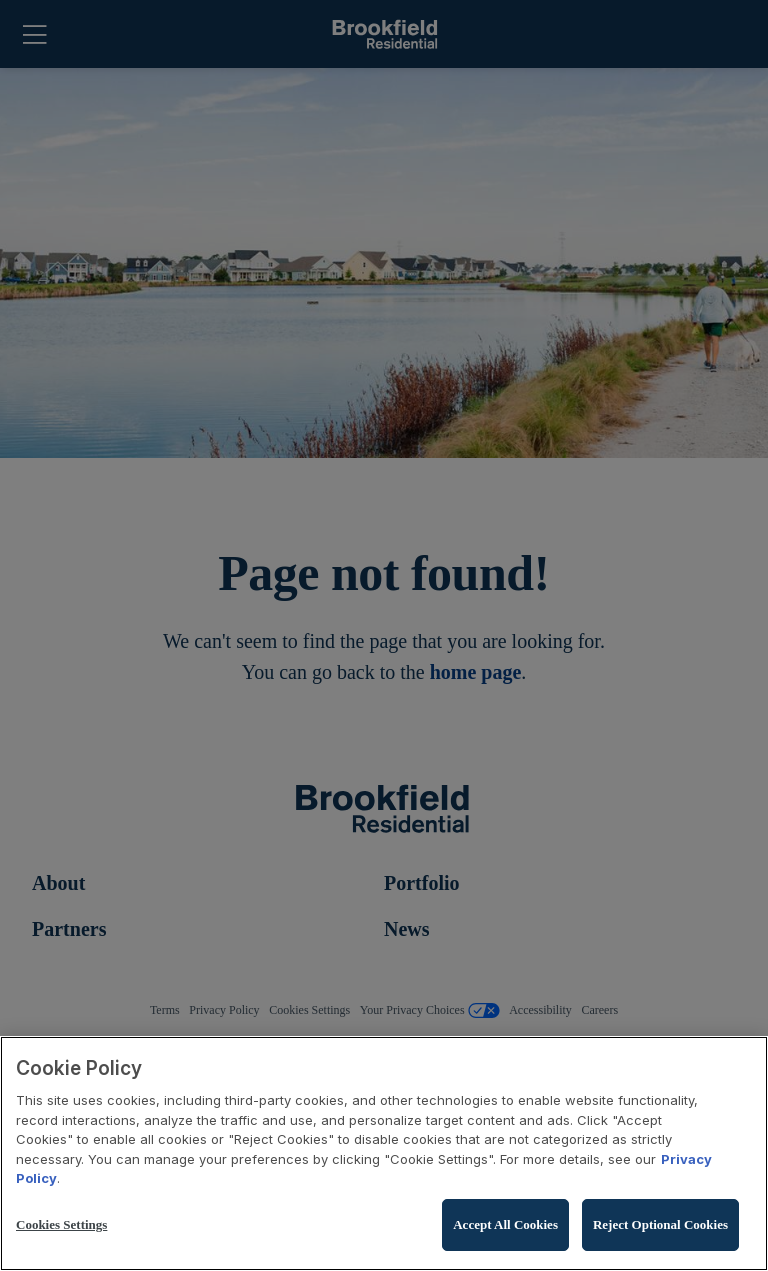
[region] (384, 1153)
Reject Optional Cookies (660, 1224)
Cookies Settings (61, 1224)
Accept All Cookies (505, 1224)
